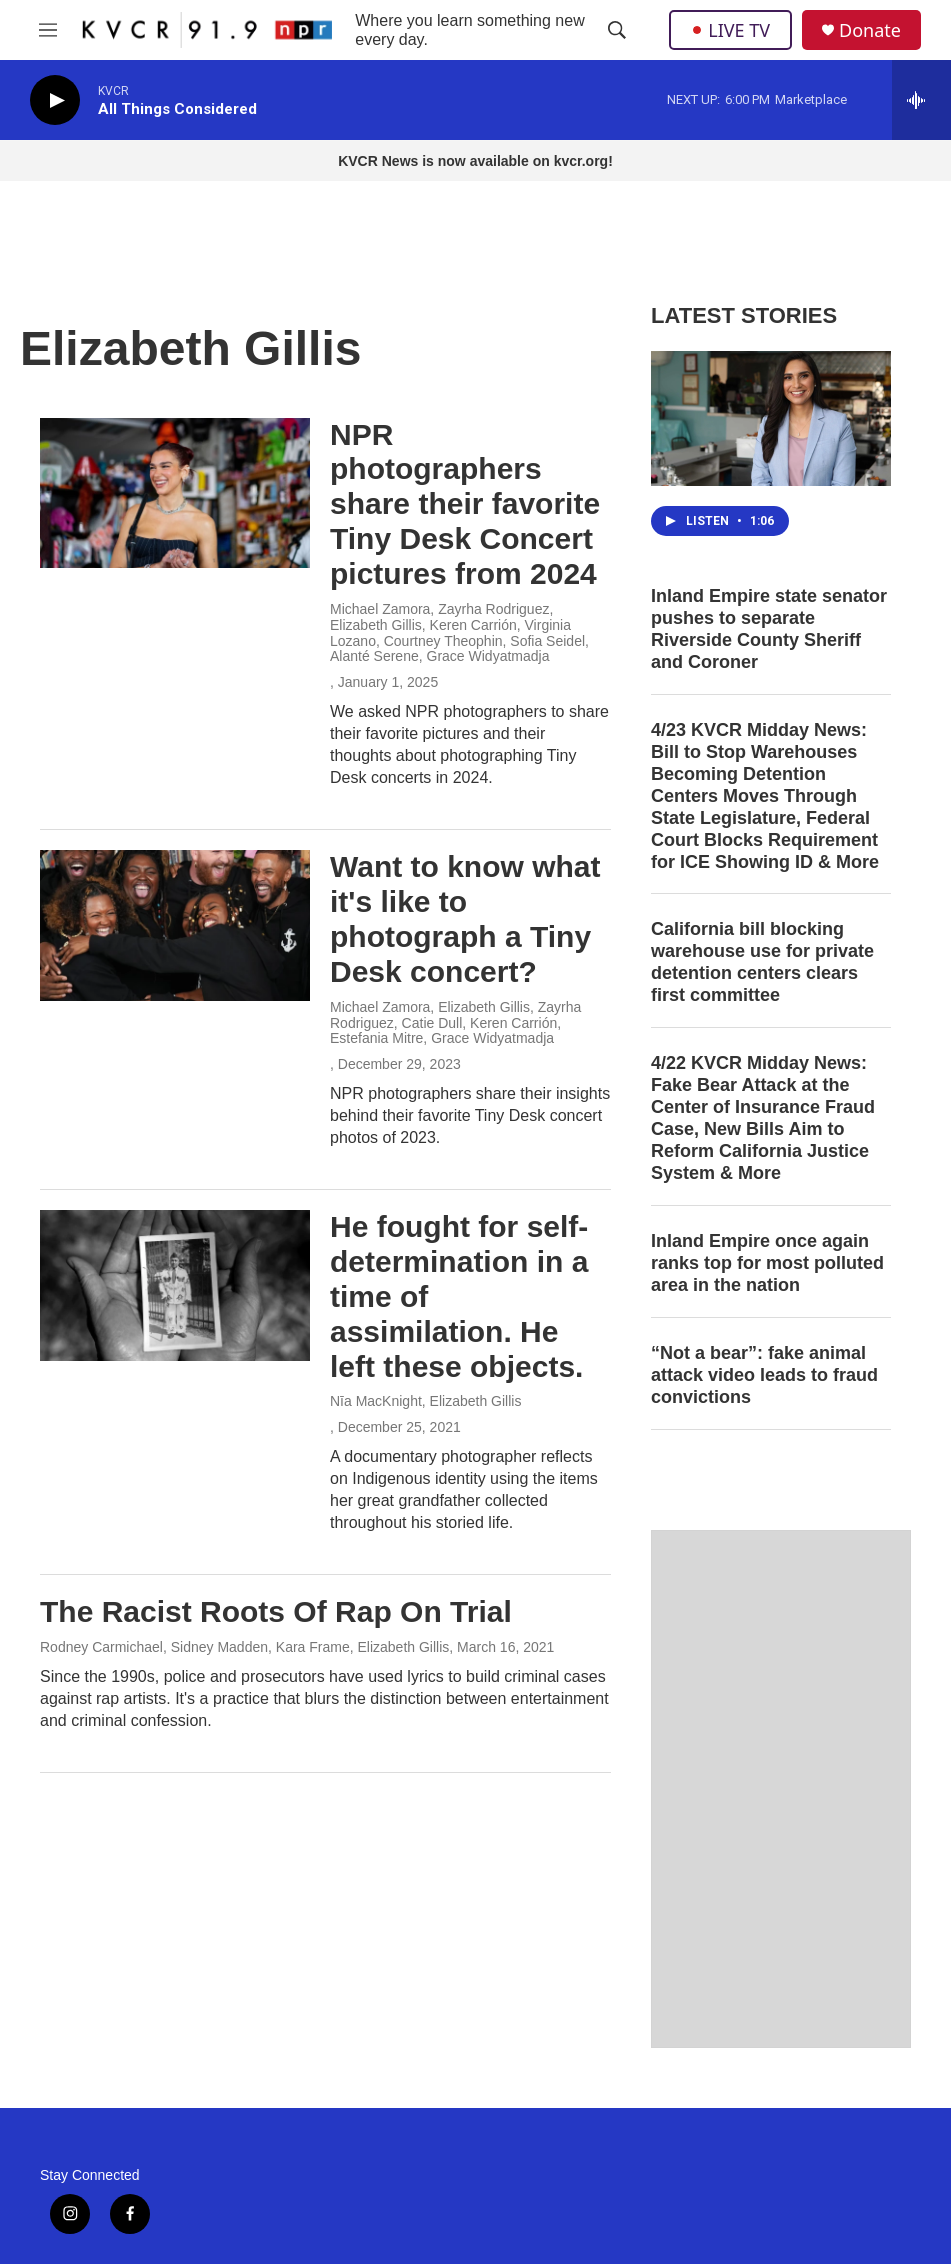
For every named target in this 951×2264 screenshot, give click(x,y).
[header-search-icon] (617, 30)
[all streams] (921, 100)
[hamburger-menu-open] (48, 30)
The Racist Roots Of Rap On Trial (276, 1611)
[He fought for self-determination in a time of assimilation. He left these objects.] (175, 1285)
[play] (55, 100)
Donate (870, 30)
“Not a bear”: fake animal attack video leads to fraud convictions (764, 1375)
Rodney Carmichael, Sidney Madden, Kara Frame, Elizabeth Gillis (244, 1647)
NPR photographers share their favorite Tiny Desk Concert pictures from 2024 (465, 504)
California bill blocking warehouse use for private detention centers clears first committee (762, 962)
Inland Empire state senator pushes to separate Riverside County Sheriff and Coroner (769, 629)
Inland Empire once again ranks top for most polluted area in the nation (767, 1263)
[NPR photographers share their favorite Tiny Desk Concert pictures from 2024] (175, 493)
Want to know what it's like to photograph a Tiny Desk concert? (465, 918)
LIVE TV (730, 30)
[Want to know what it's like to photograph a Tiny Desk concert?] (175, 925)
